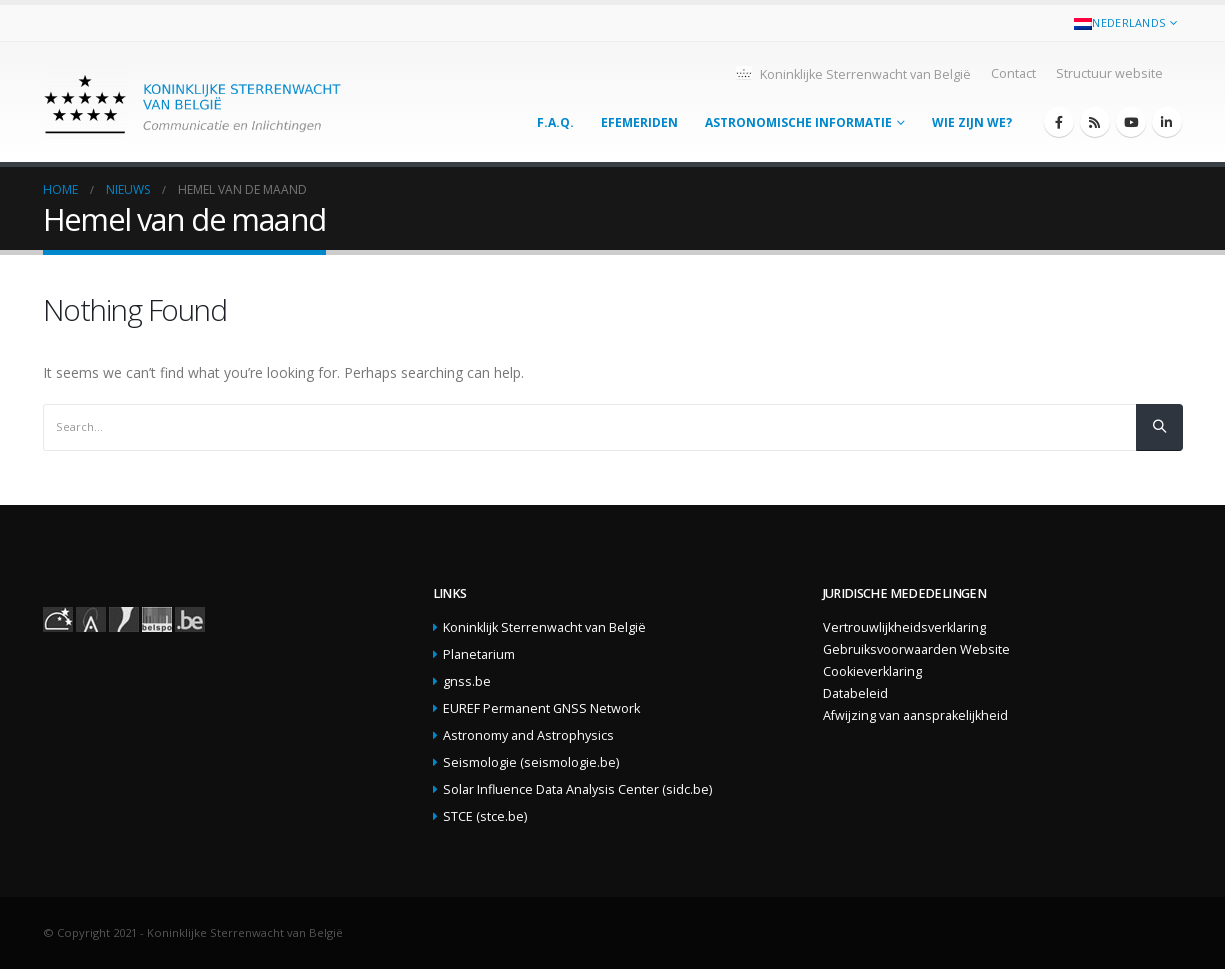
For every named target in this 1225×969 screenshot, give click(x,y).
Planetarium (479, 654)
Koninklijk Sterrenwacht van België (544, 627)
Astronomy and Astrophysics (528, 735)
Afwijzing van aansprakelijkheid (915, 715)
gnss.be (467, 681)
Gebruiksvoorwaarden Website (916, 649)
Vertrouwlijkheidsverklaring (904, 627)
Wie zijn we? (972, 122)
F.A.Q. (555, 122)
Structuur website (1109, 73)
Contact (1013, 73)
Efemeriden (639, 122)
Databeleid (855, 693)
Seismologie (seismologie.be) (531, 762)
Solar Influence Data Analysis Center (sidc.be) (577, 789)
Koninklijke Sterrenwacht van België (852, 73)
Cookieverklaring (872, 671)
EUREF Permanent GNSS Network (541, 708)
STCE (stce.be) (485, 816)
